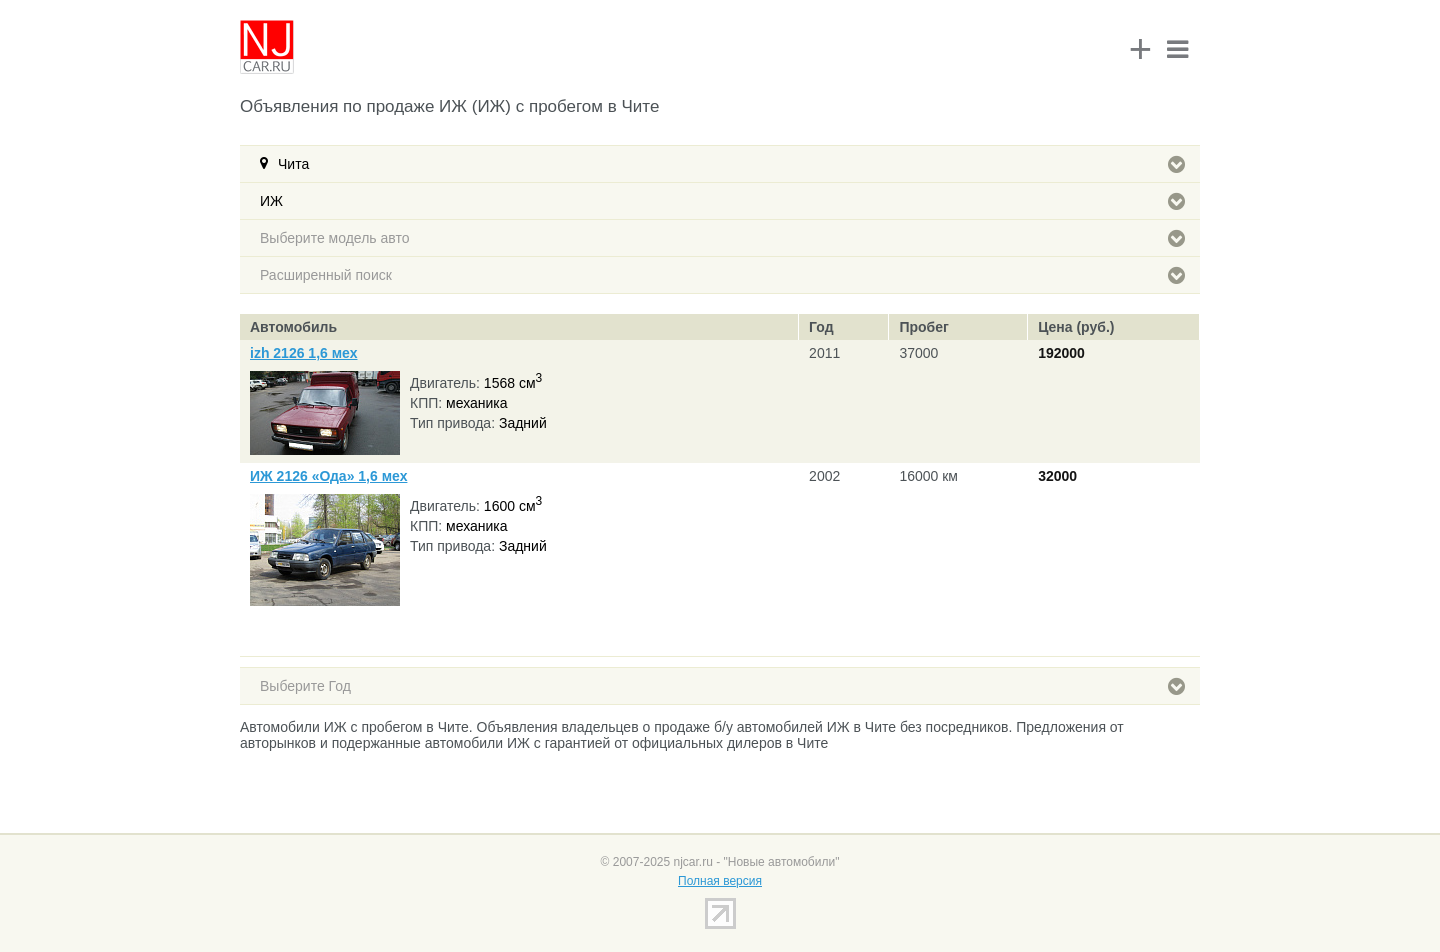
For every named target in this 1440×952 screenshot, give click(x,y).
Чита (731, 164)
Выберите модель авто (722, 238)
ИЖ (722, 201)
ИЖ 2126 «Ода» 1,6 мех (328, 476)
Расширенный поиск (722, 275)
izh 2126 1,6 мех (303, 353)
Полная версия (720, 881)
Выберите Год (722, 686)
